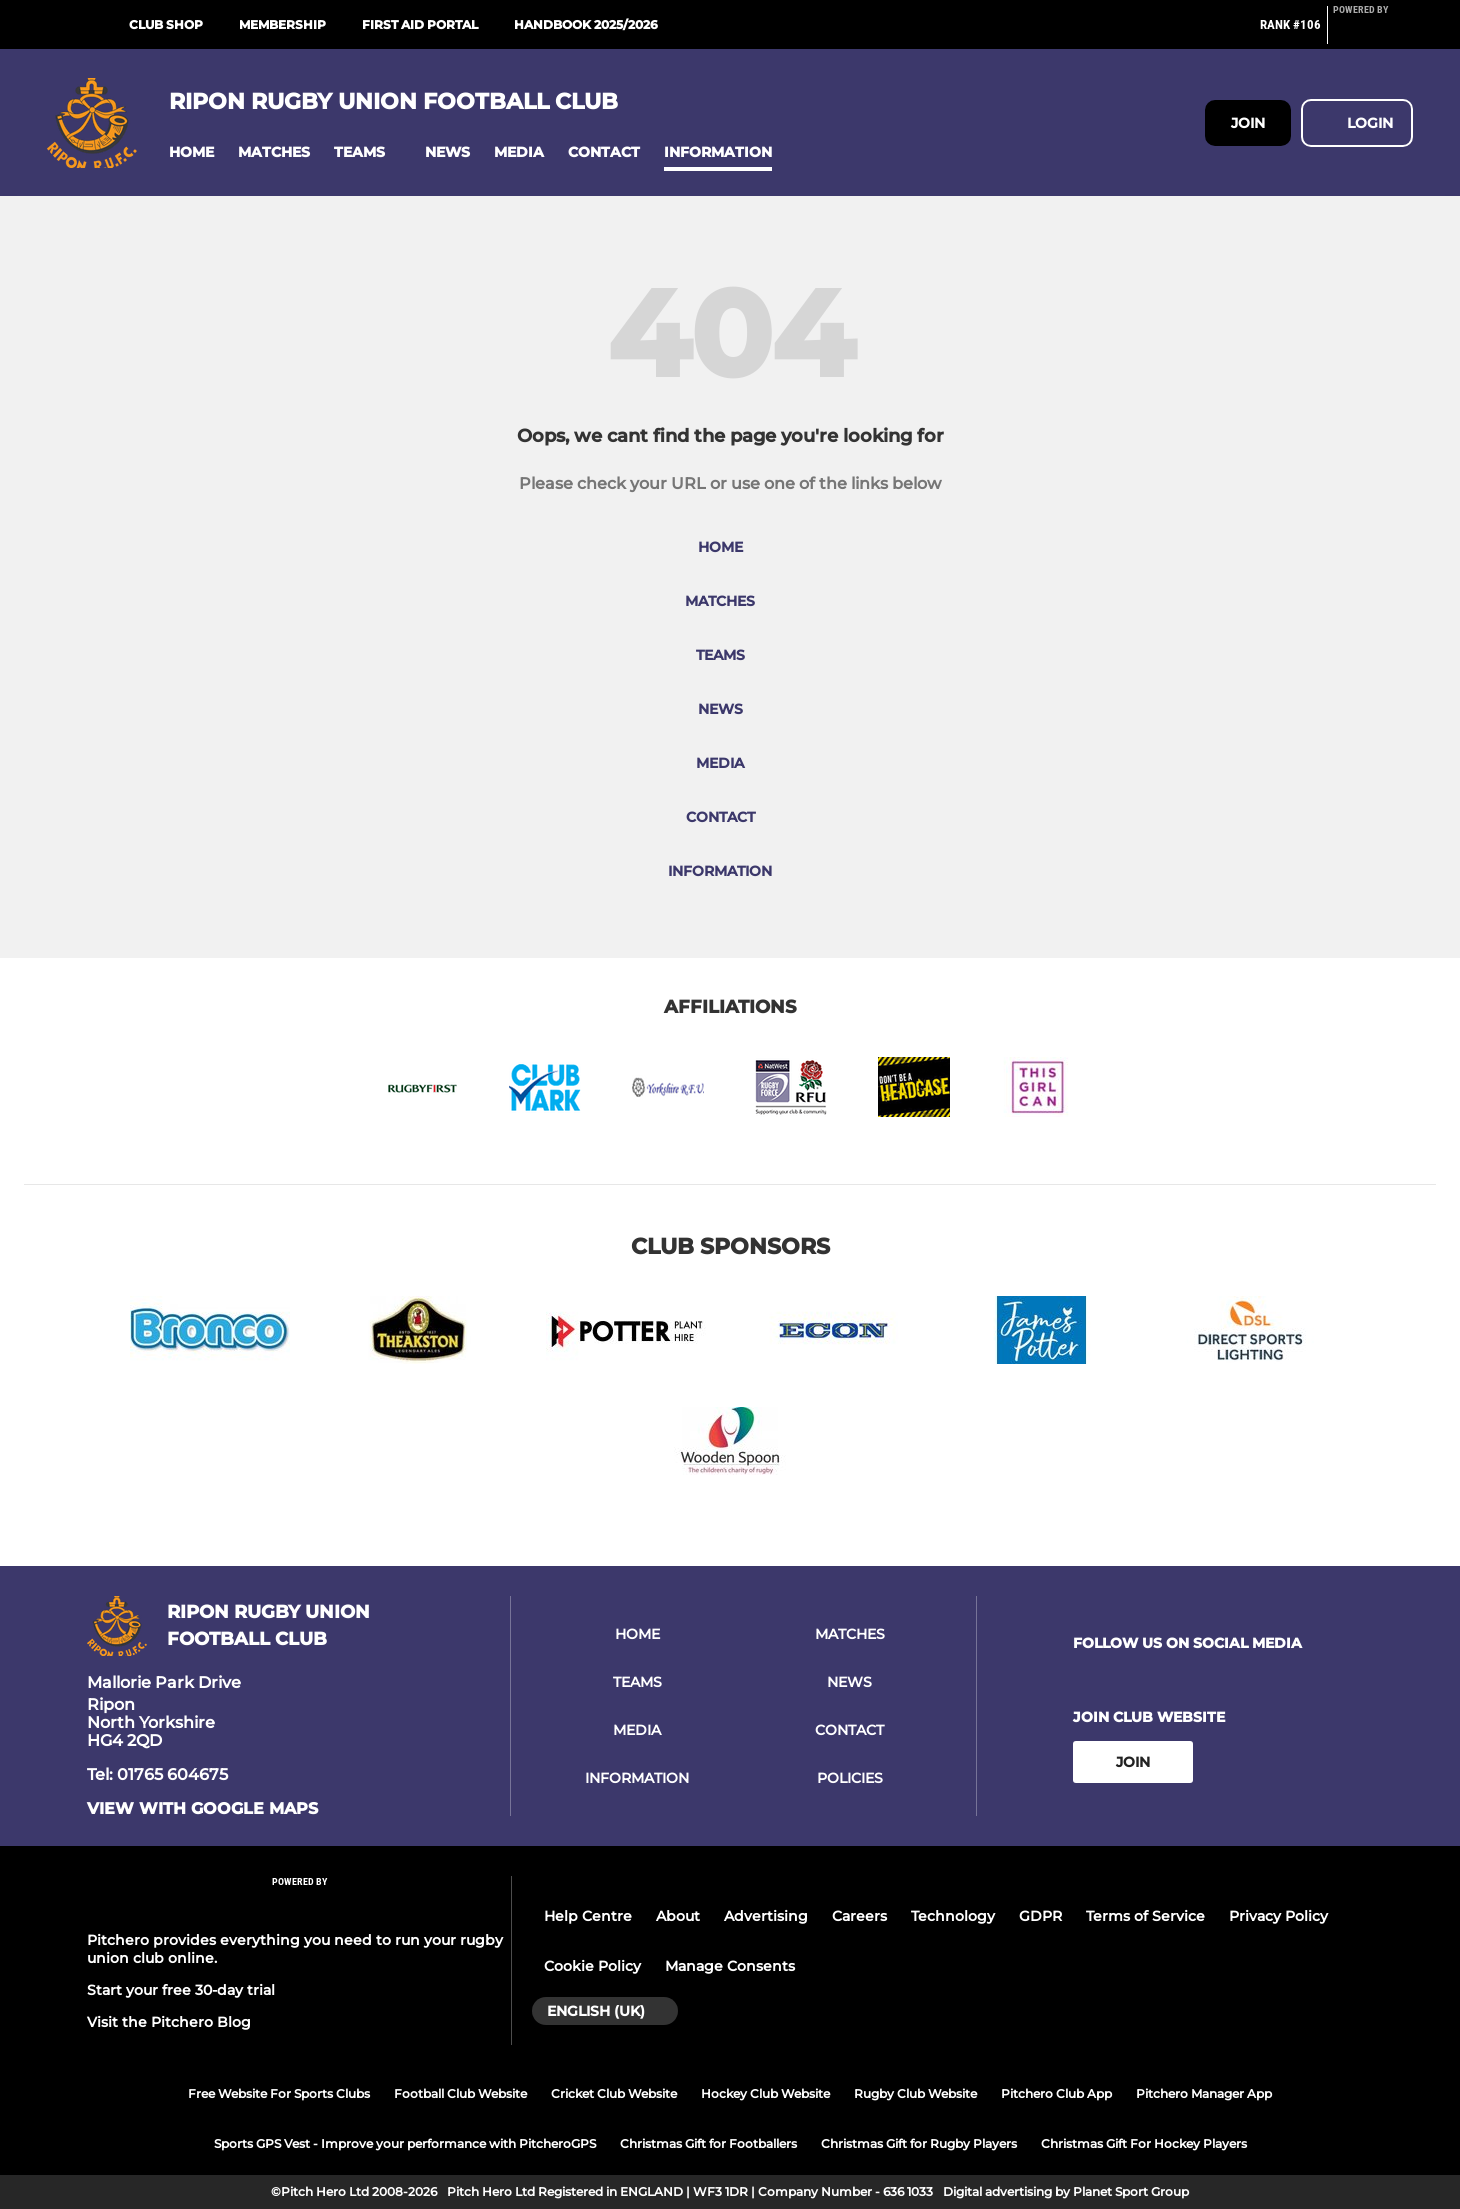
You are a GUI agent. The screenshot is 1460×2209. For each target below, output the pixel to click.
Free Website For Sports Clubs (279, 2093)
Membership (282, 24)
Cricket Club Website (614, 2093)
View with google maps (202, 1809)
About (678, 1916)
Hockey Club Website (765, 2093)
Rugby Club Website (915, 2093)
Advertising (766, 1916)
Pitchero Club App (1056, 2093)
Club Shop (166, 24)
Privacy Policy (1278, 1916)
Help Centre (588, 1916)
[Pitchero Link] (1373, 33)
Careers (859, 1916)
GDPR (1040, 1916)
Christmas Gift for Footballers (708, 2143)
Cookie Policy (592, 1966)
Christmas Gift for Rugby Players (919, 2143)
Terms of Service (1145, 1916)
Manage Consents (730, 1966)
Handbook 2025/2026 (586, 24)
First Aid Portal (420, 24)
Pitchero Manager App (1204, 2093)
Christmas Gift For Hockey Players (1144, 2143)
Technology (953, 1916)
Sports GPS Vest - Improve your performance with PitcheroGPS (405, 2143)
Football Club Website (460, 2093)
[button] (191, 152)
